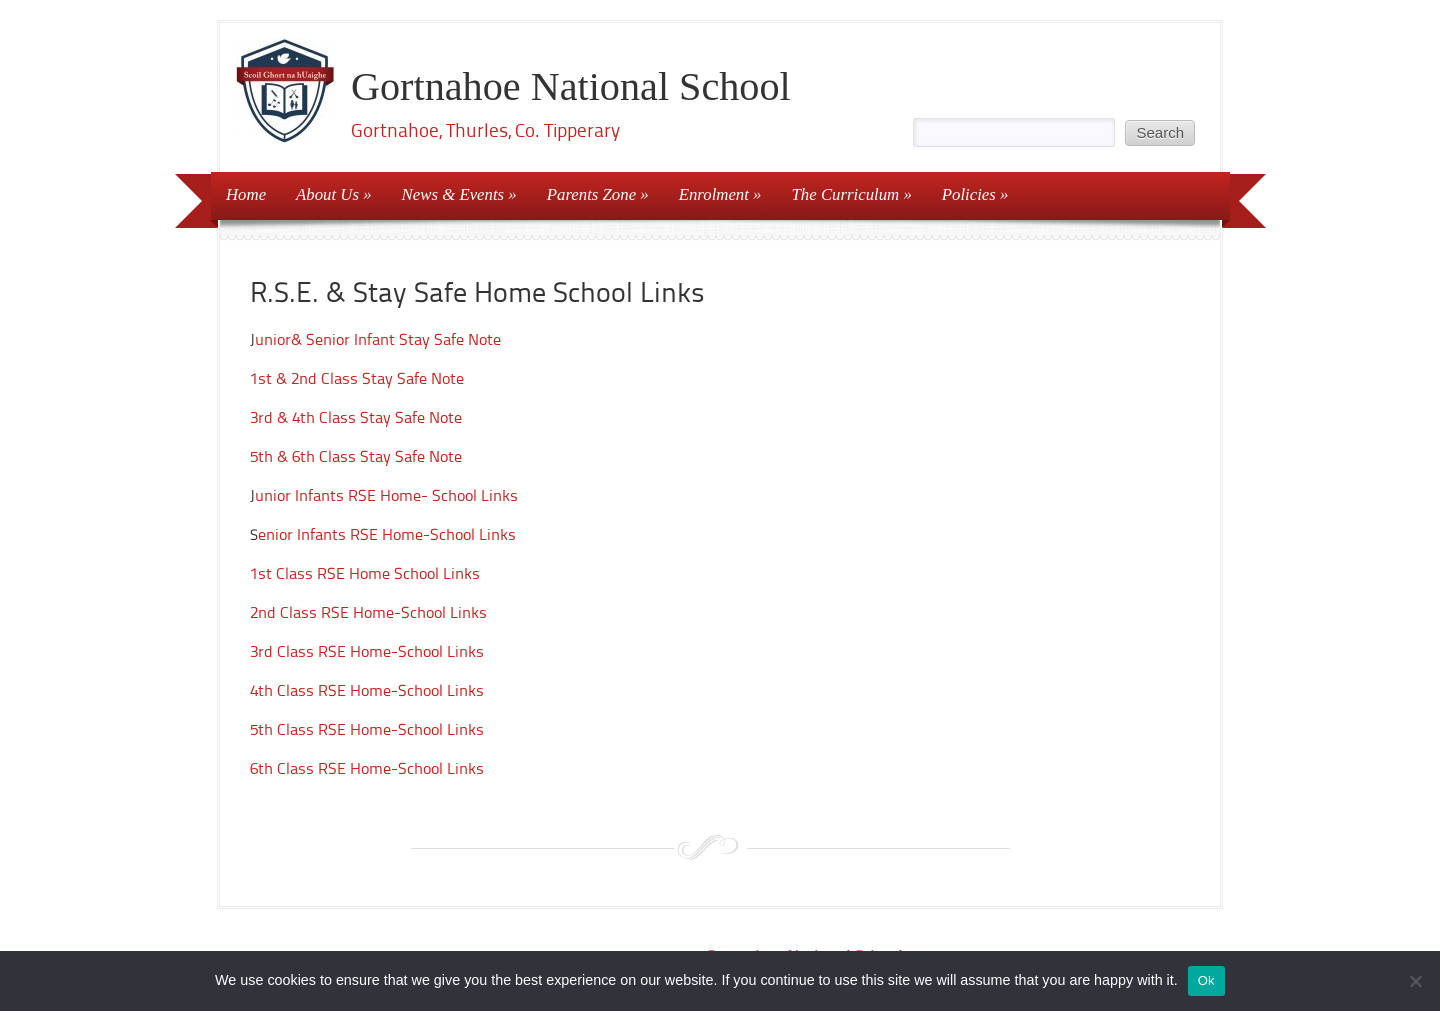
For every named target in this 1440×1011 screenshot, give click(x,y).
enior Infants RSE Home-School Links (387, 534)
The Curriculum (846, 194)
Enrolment (714, 194)
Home (246, 194)
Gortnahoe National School (571, 86)
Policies (969, 194)
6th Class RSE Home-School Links (367, 768)
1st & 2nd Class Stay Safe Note (357, 378)
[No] (1415, 981)
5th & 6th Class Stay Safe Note (356, 456)
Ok (1206, 980)
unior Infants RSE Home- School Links (386, 495)
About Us (327, 194)
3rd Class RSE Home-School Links (367, 651)
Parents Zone (591, 194)
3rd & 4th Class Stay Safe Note (356, 417)
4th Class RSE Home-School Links (367, 690)
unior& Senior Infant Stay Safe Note (378, 339)
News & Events (453, 194)
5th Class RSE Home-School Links (367, 729)
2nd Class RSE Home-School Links (368, 612)
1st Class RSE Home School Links (365, 573)
